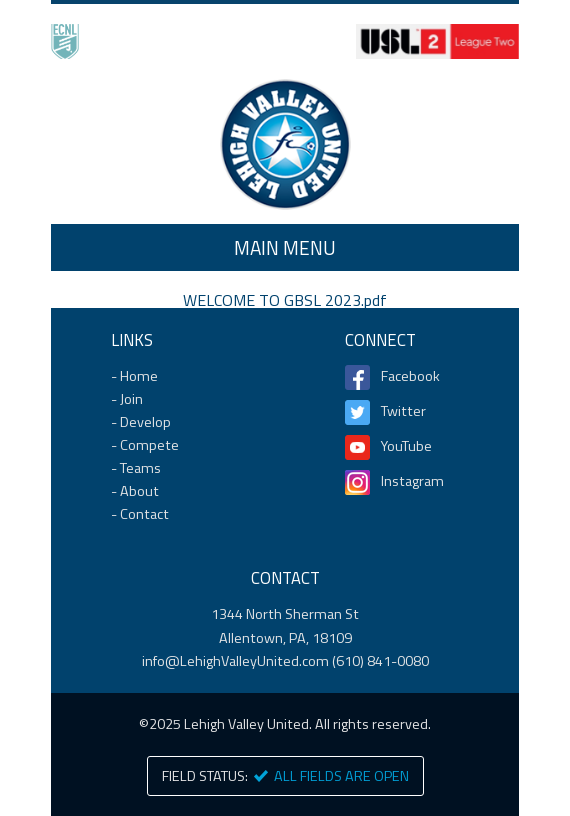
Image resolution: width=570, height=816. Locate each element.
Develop (145, 422)
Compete (149, 445)
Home (285, 144)
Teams (140, 468)
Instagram (412, 481)
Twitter (403, 411)
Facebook (410, 376)
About (139, 491)
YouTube (406, 446)
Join (131, 399)
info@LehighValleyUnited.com (235, 661)
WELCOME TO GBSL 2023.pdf (285, 300)
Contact (144, 514)
